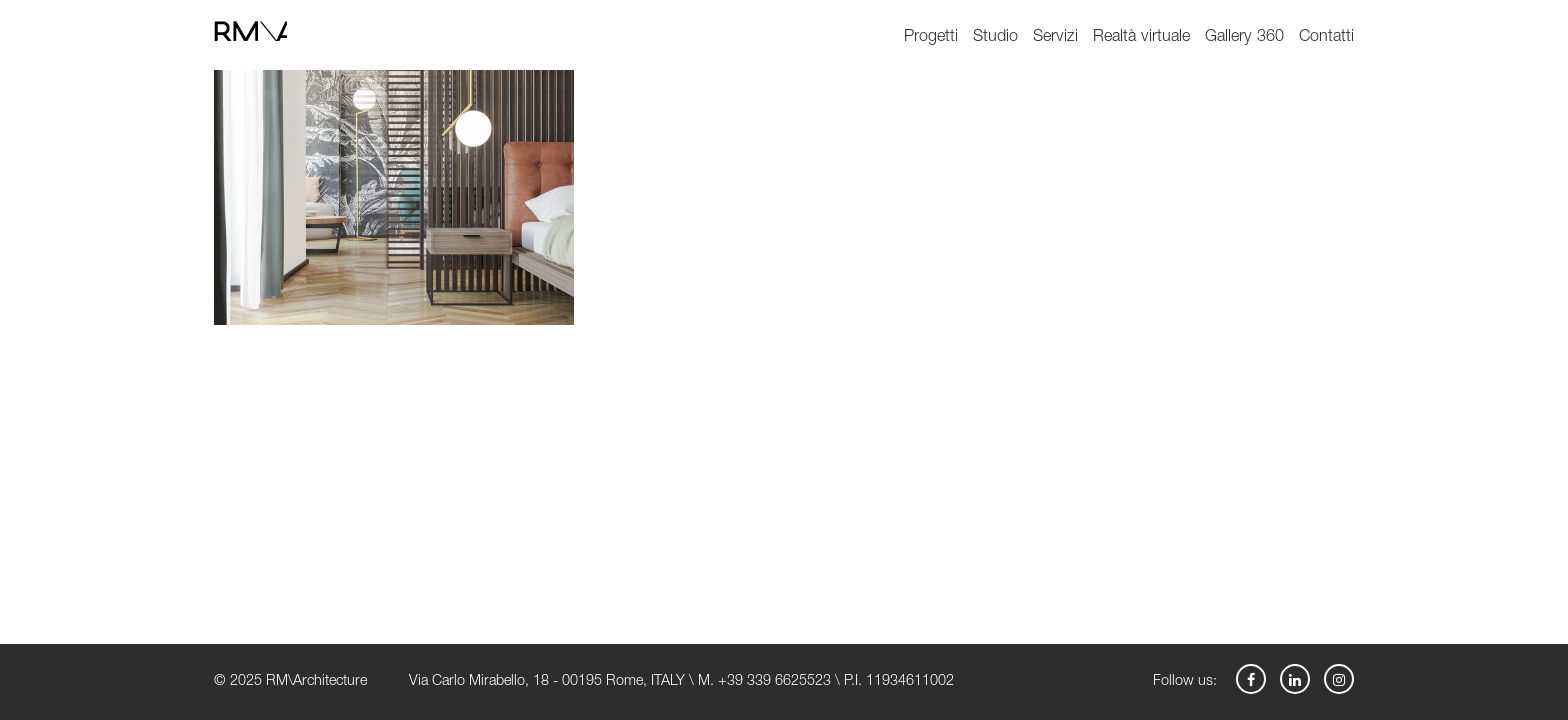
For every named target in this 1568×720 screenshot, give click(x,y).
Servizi (1055, 37)
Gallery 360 (1244, 37)
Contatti (1326, 37)
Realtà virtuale (1141, 37)
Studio (995, 37)
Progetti (931, 37)
